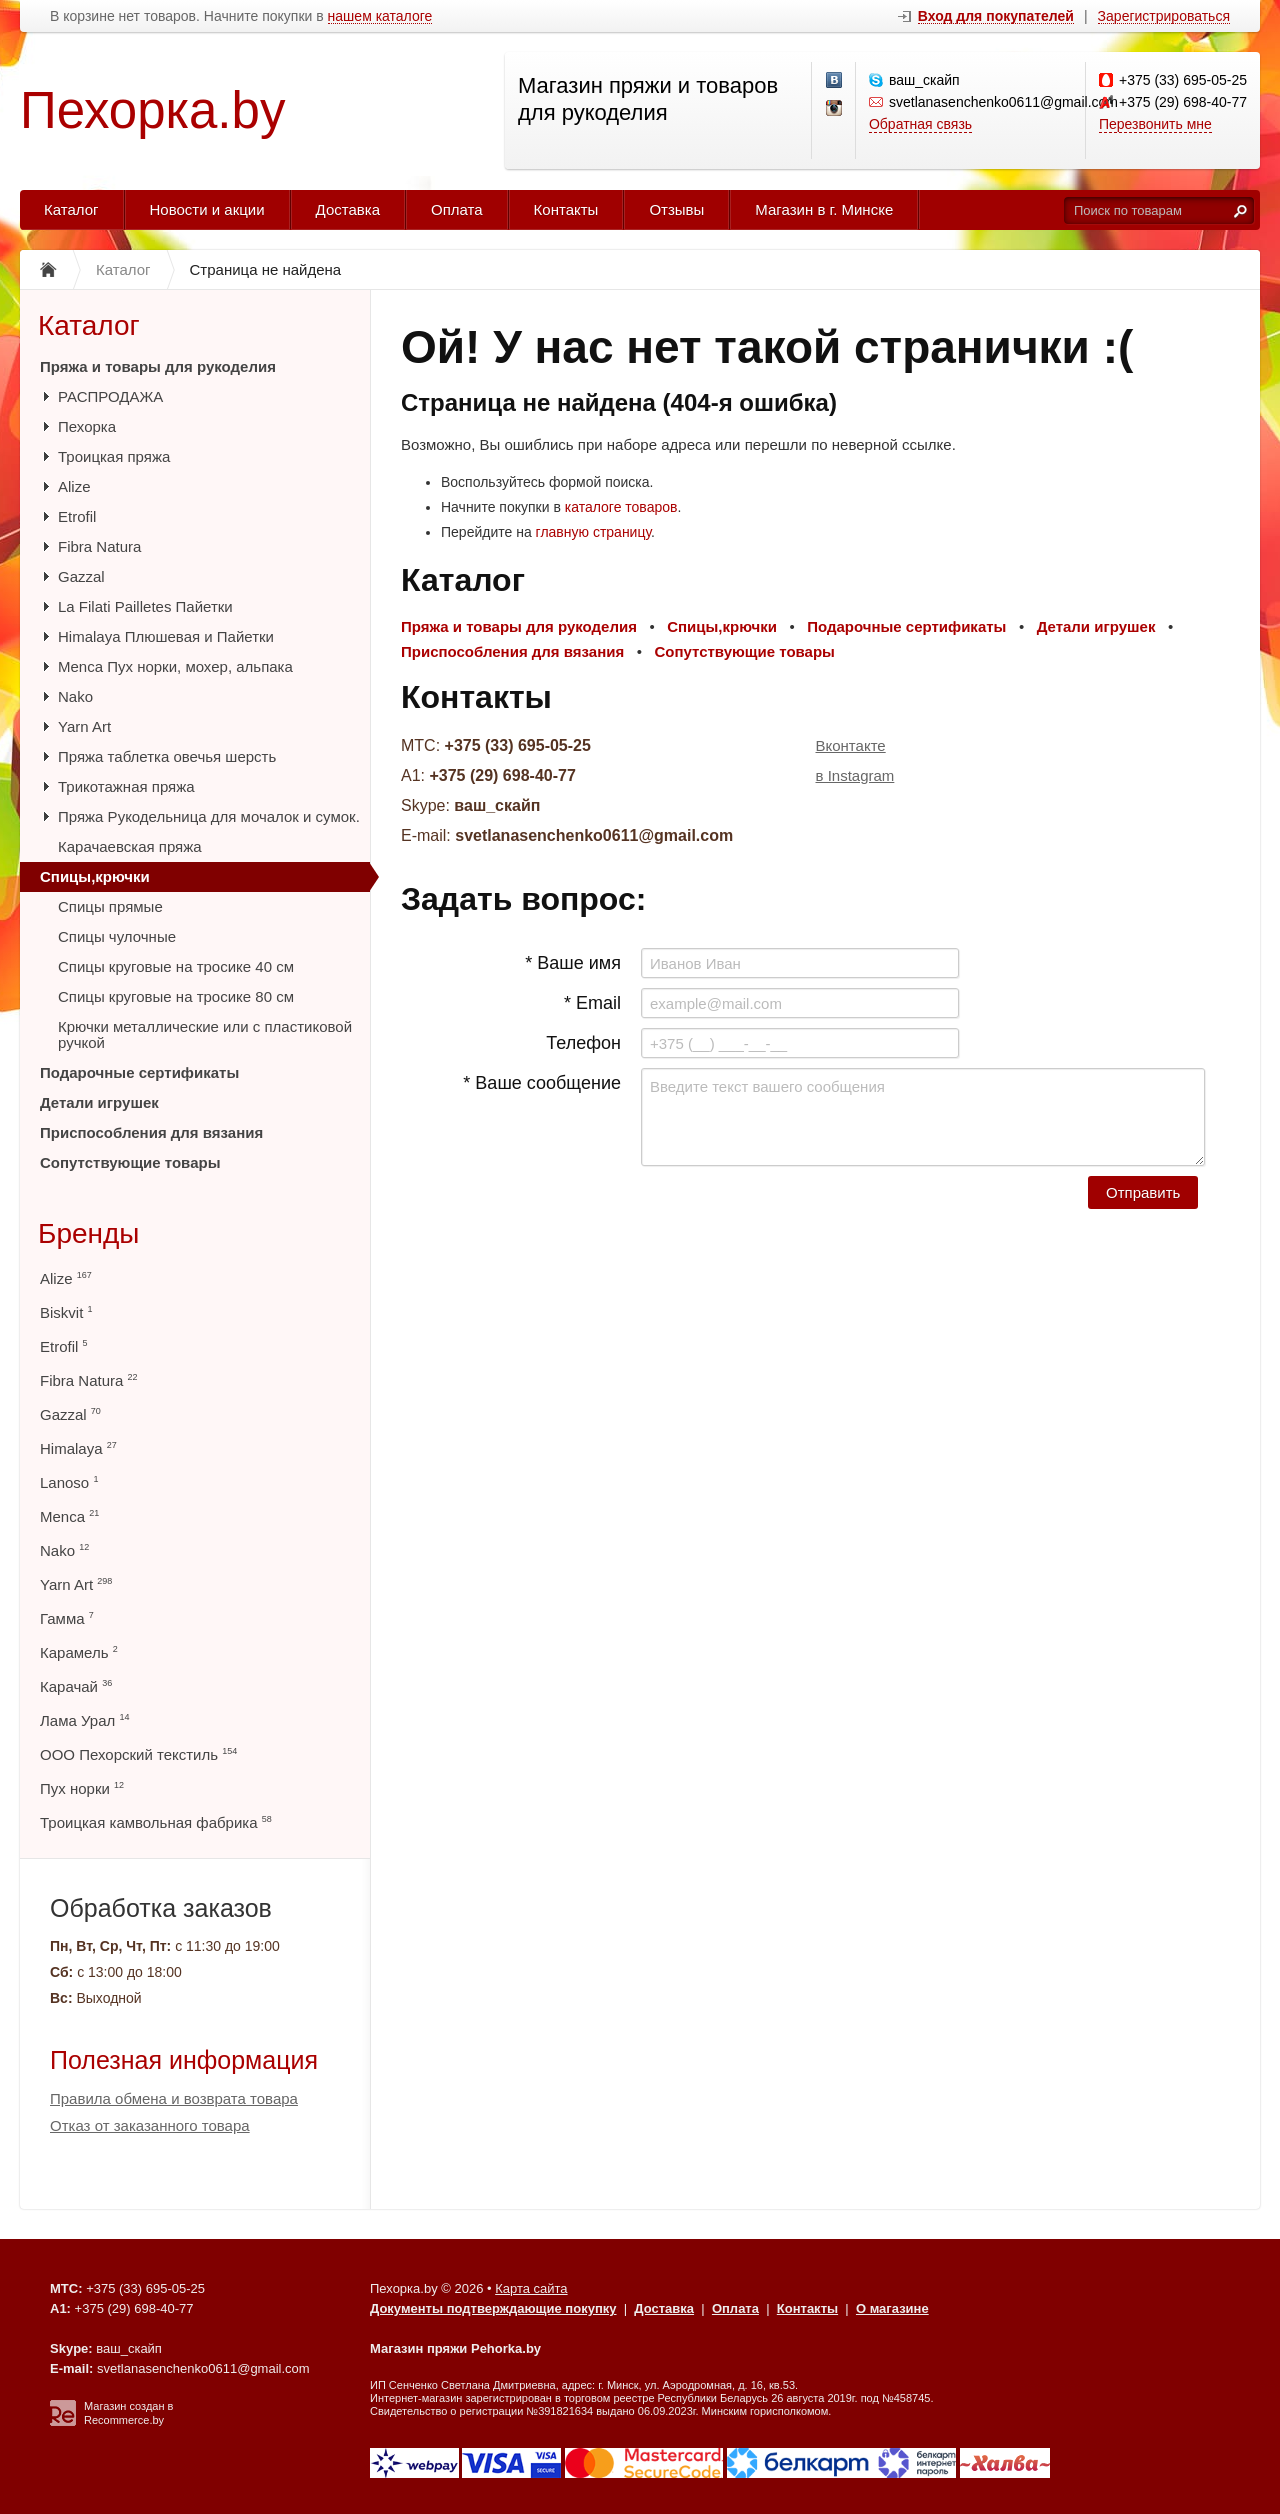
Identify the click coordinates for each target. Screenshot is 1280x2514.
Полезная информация (184, 2060)
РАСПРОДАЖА (110, 396)
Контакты (566, 209)
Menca (69, 1516)
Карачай (76, 1686)
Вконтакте (851, 745)
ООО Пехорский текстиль (138, 1754)
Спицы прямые (110, 906)
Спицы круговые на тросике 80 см (176, 996)
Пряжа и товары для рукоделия (158, 366)
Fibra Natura (99, 546)
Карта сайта (531, 2288)
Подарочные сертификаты (139, 1072)
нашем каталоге (380, 16)
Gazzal (81, 576)
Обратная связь (920, 124)
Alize (74, 486)
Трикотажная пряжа (126, 786)
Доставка (348, 209)
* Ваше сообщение (542, 1083)
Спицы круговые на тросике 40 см (176, 966)
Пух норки (82, 1788)
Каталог (71, 209)
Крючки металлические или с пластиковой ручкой (205, 1034)
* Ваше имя (573, 963)
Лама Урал (84, 1720)
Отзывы (676, 209)
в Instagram (855, 775)
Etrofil (77, 516)
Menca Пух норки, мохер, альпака (175, 666)
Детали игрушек (99, 1102)
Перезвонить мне (1155, 124)
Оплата (457, 209)
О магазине (892, 2308)
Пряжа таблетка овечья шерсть (167, 756)
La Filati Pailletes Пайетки (145, 606)
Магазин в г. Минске (824, 209)
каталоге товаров (621, 507)
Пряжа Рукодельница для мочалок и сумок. (209, 816)
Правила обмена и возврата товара (174, 2098)
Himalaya (78, 1448)
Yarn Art (84, 726)
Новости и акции (207, 209)
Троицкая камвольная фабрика (156, 1822)
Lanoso (69, 1482)
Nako (75, 696)
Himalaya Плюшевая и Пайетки (166, 636)
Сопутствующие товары (130, 1162)
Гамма (67, 1618)
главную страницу (593, 532)
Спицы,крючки (95, 876)
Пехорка (87, 426)
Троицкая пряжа (114, 456)
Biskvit (66, 1312)
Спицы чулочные (117, 936)
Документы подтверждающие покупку (493, 2308)
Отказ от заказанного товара (150, 2125)
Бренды (88, 1233)
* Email (592, 1003)
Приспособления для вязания (151, 1132)
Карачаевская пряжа (130, 846)
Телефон (583, 1043)
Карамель (79, 1652)
